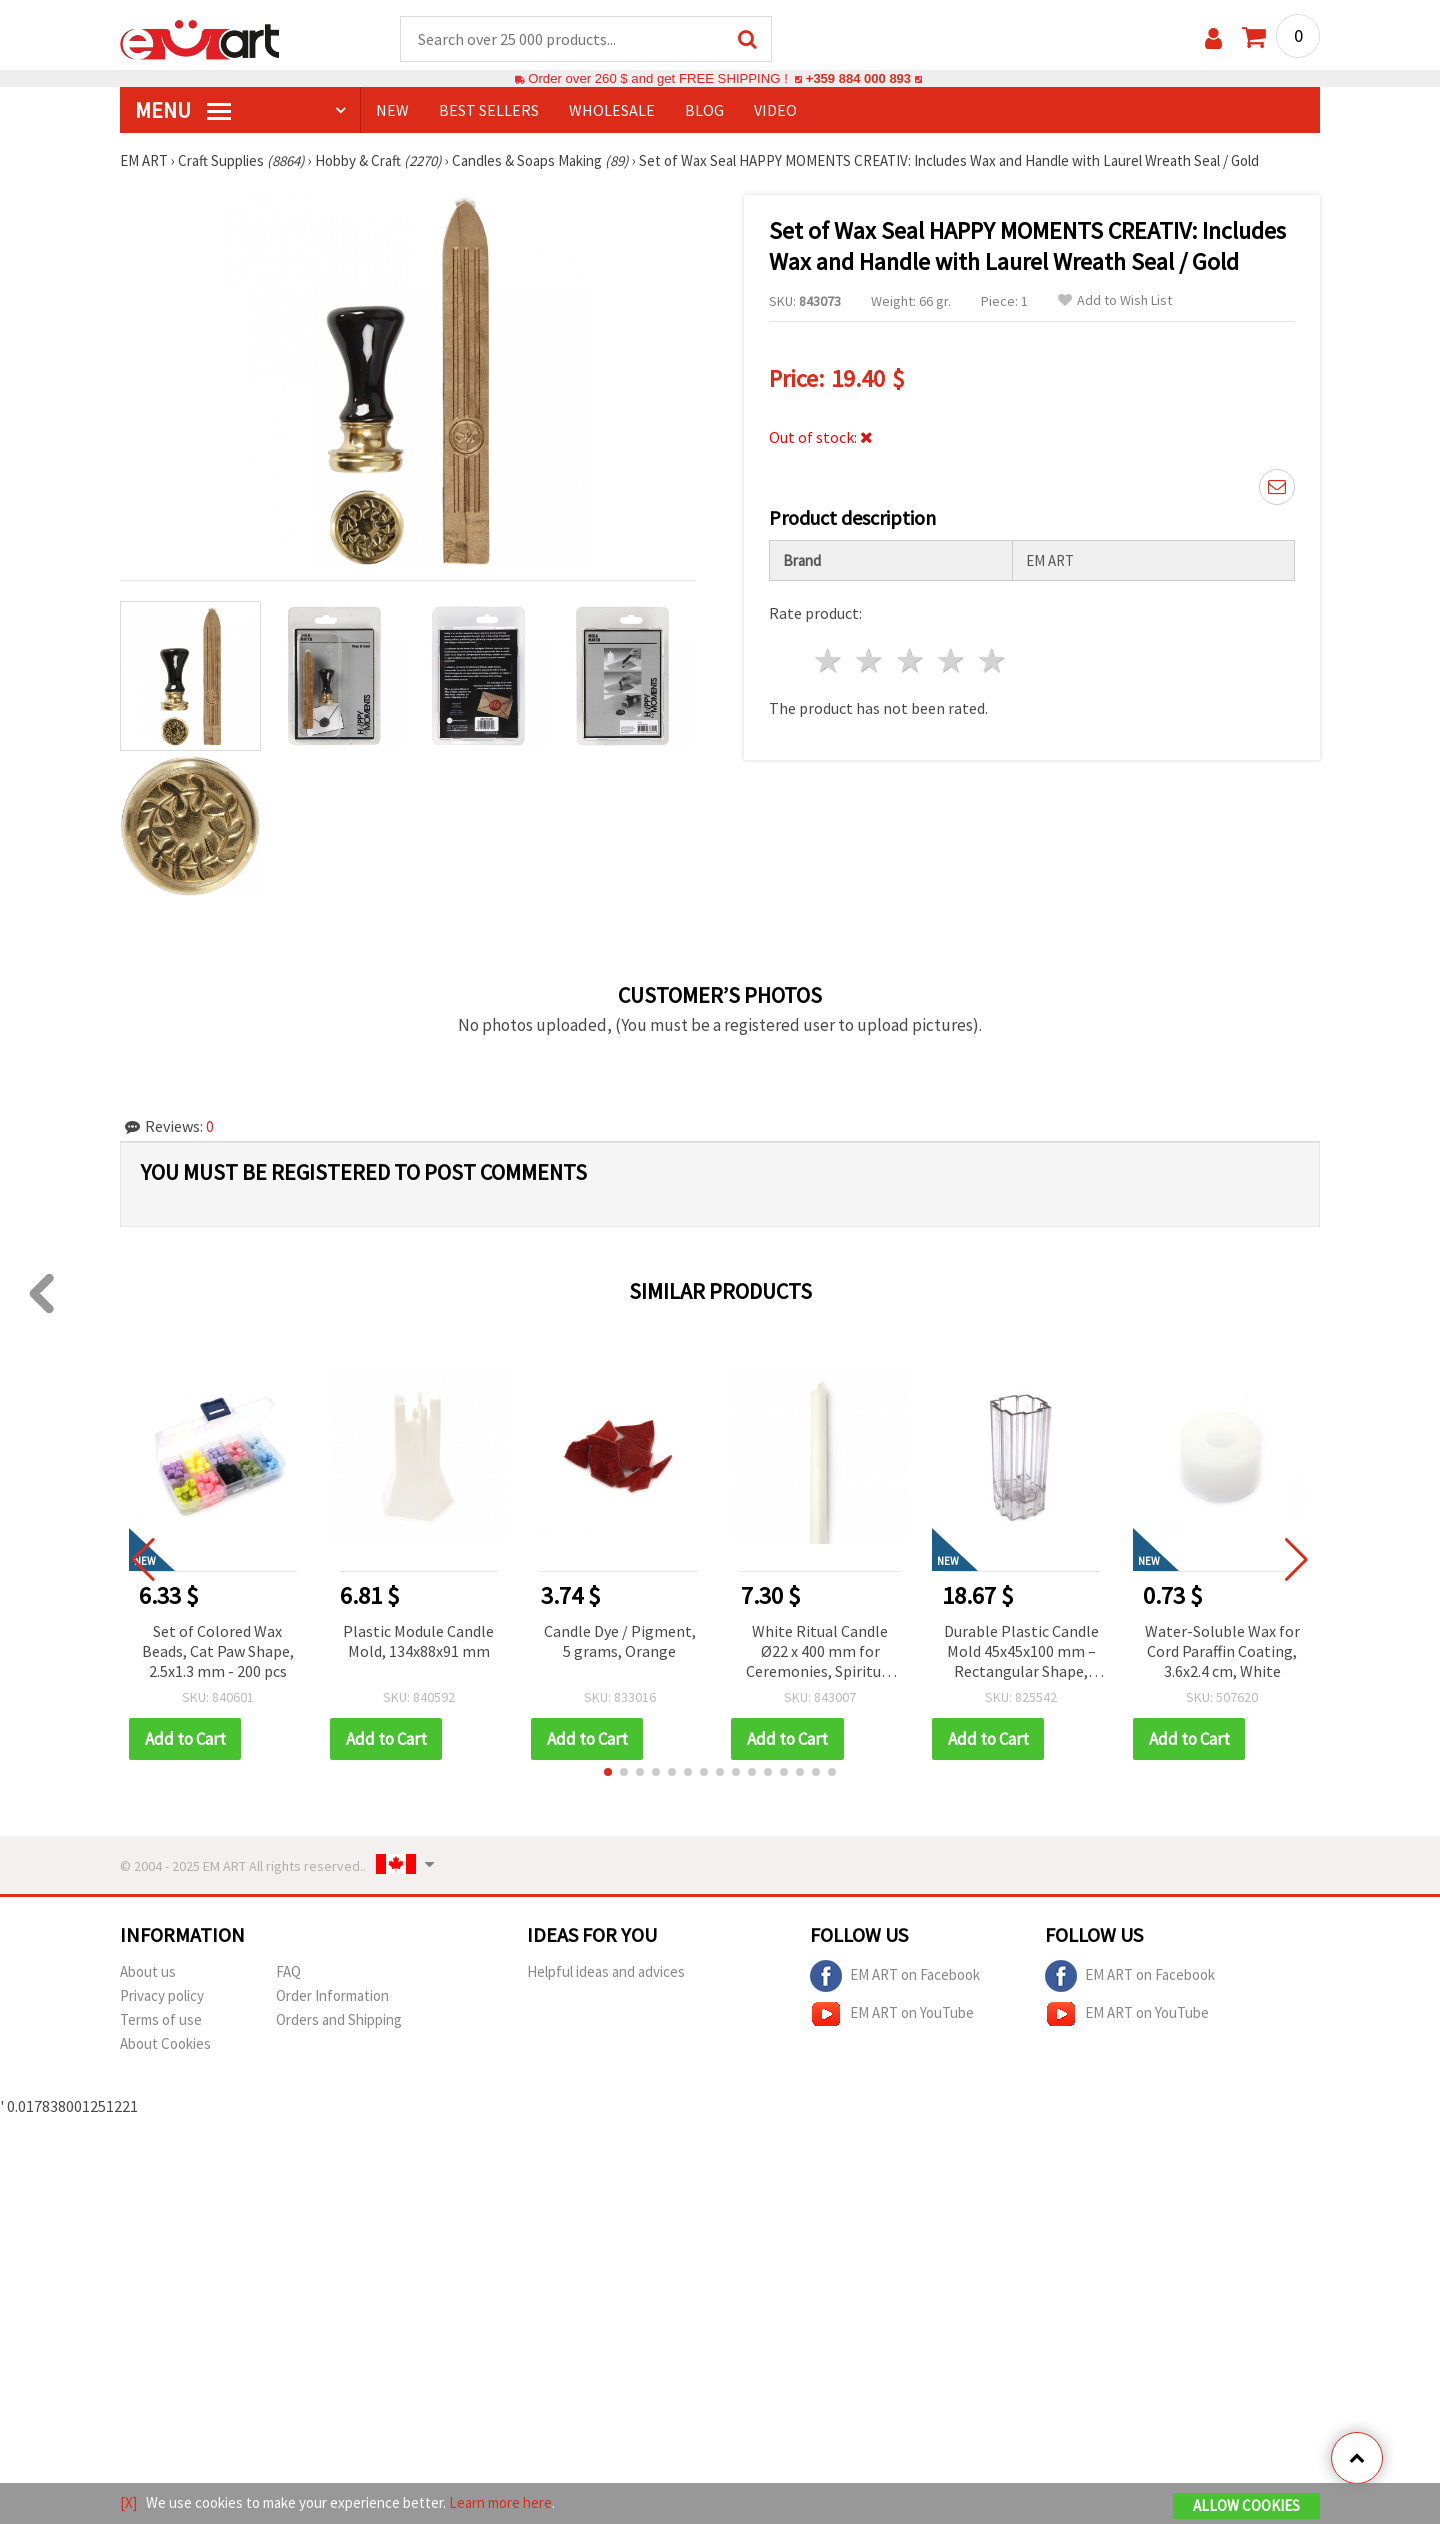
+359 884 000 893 (858, 79)
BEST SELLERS (489, 111)
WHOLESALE (612, 111)
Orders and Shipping (339, 2020)
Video (775, 111)
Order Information (332, 1996)
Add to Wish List (1115, 301)
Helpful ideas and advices (606, 1972)
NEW (392, 111)
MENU (183, 111)
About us (148, 1972)
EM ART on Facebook (895, 1977)
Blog (704, 111)
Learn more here (500, 2502)
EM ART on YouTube (892, 2015)
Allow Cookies (1246, 2505)
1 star (829, 661)
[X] (128, 2502)
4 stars (951, 661)
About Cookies (165, 2044)
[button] (608, 1773)
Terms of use (161, 2020)
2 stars (870, 661)
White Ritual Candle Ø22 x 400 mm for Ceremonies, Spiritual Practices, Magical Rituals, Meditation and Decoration (820, 1653)
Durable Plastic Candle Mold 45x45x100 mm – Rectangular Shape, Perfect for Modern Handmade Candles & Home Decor (1021, 1653)
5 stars (992, 661)
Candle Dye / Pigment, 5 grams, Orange (620, 1642)
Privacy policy (162, 1996)
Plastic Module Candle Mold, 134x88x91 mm (418, 1642)
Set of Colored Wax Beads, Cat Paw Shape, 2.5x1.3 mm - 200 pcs (218, 1652)
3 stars (911, 661)
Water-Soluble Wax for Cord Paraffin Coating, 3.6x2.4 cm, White (1222, 1652)
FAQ (288, 1972)
